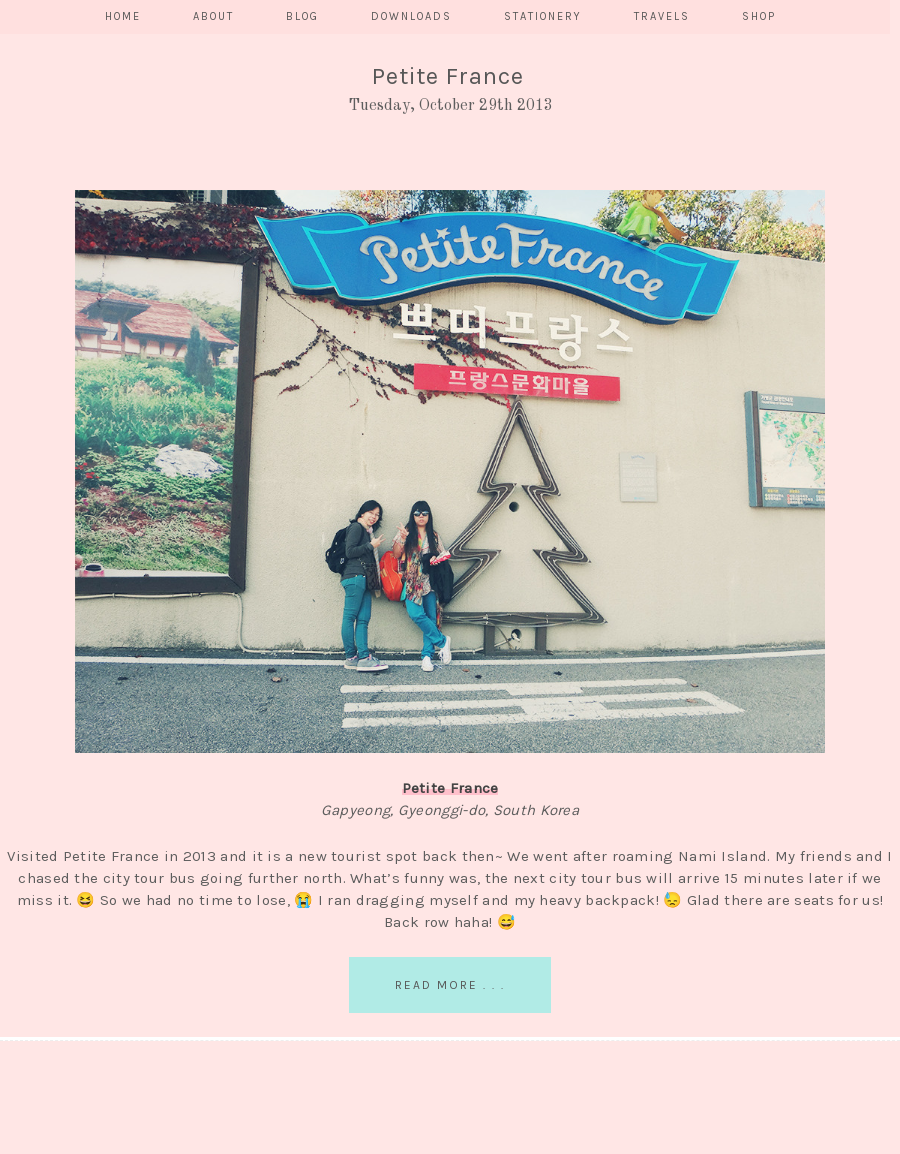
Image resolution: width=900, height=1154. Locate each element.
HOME (123, 16)
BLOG (302, 16)
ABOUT (213, 16)
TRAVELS (662, 16)
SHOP (759, 16)
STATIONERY (543, 16)
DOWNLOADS (411, 16)
